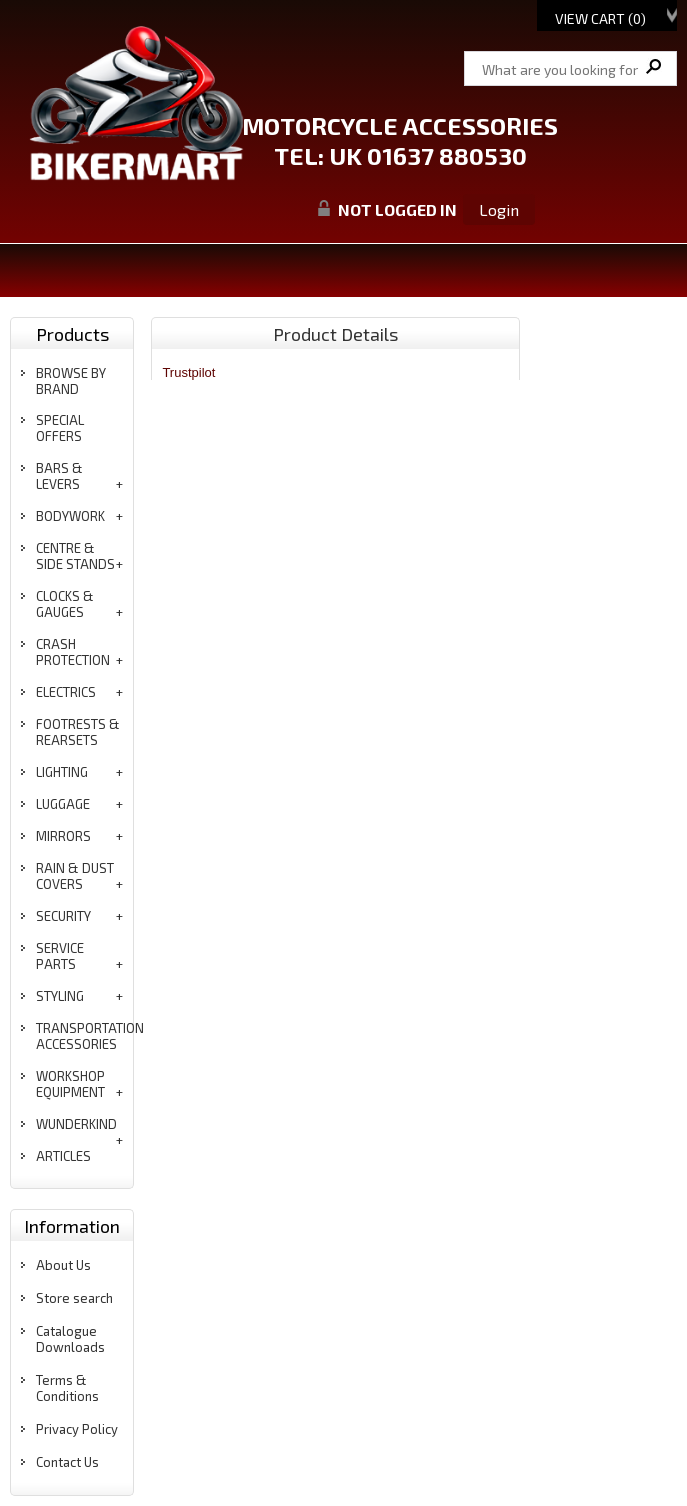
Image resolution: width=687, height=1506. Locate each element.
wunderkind (76, 1124)
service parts (60, 956)
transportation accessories (90, 1036)
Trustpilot (188, 372)
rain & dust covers (75, 876)
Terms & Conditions (67, 1388)
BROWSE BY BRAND (71, 381)
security (63, 916)
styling (60, 996)
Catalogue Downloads (70, 1339)
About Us (63, 1265)
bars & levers (59, 476)
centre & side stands (75, 556)
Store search (74, 1298)
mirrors (63, 836)
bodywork (70, 516)
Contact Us (67, 1462)
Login (499, 209)
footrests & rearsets (78, 732)
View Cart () (600, 18)
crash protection (73, 652)
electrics (66, 692)
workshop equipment (70, 1084)
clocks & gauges (65, 604)
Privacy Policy (77, 1429)
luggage (63, 804)
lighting (62, 772)
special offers (60, 428)
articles (63, 1156)
